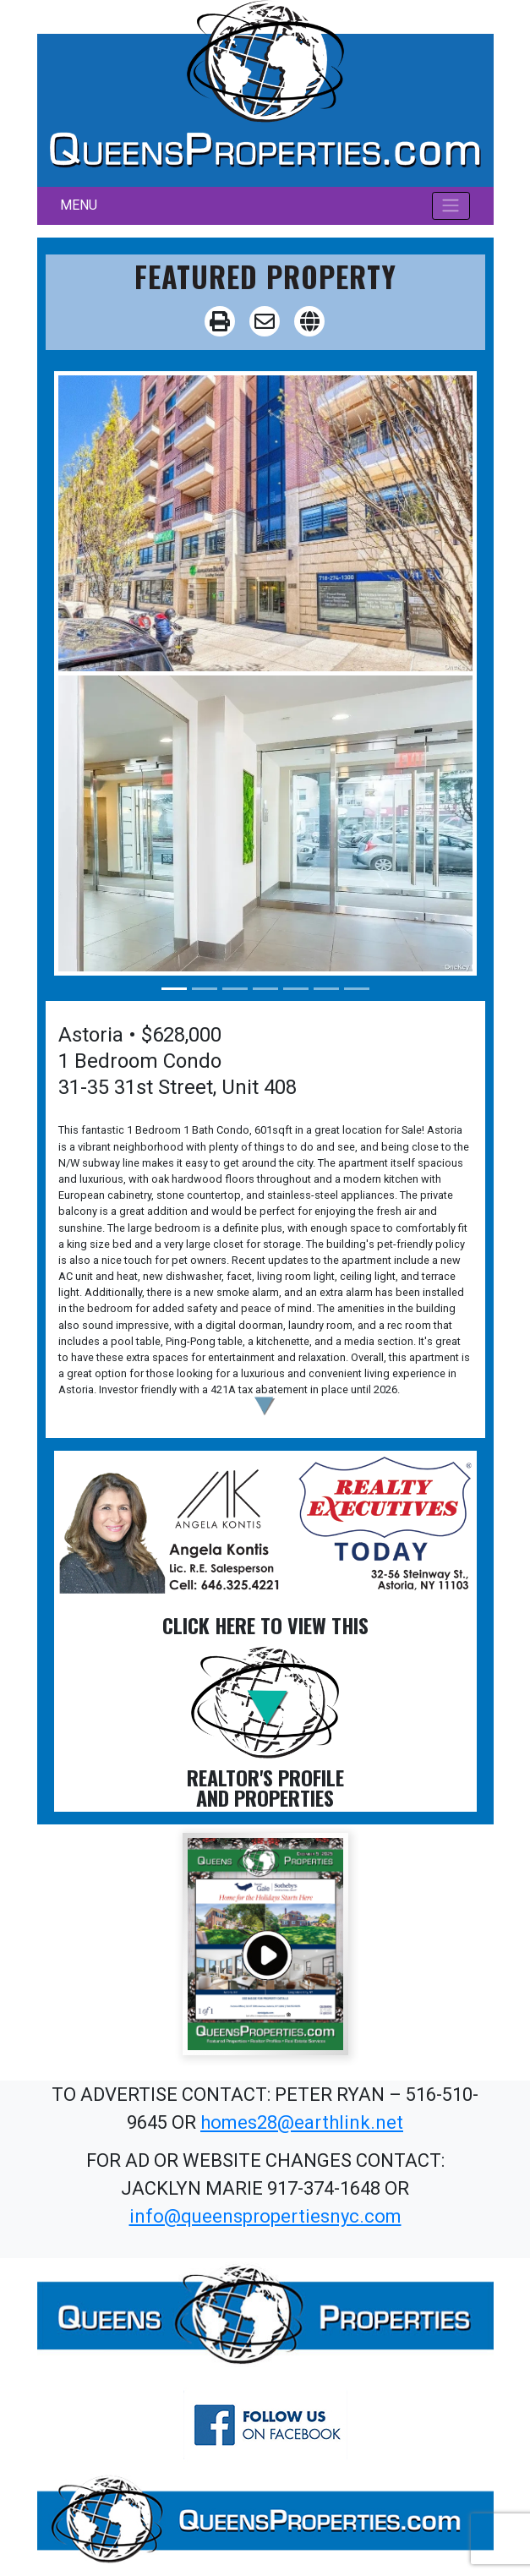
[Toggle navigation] (451, 205)
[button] (265, 1406)
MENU (78, 205)
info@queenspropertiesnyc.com (265, 2216)
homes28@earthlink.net (301, 2122)
